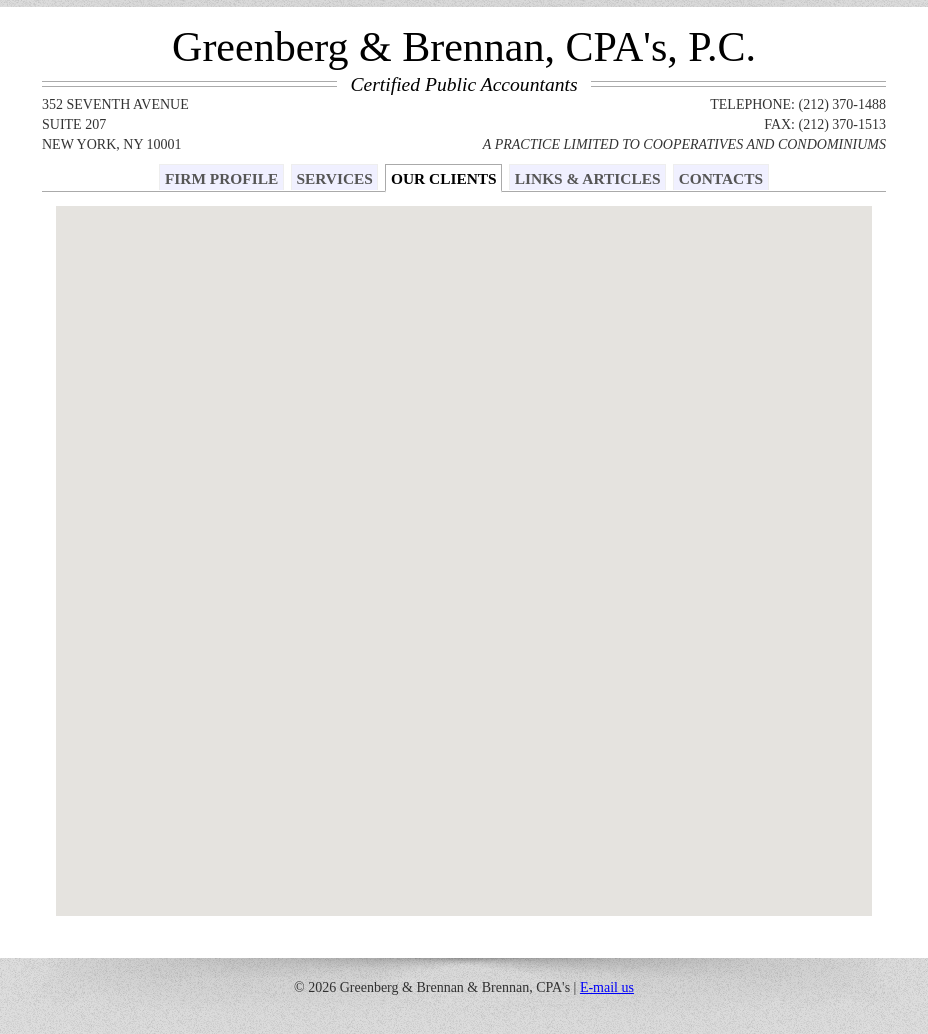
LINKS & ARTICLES (588, 178)
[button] (486, 317)
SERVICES (334, 178)
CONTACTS (721, 178)
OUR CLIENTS (444, 178)
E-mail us (607, 987)
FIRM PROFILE (221, 178)
